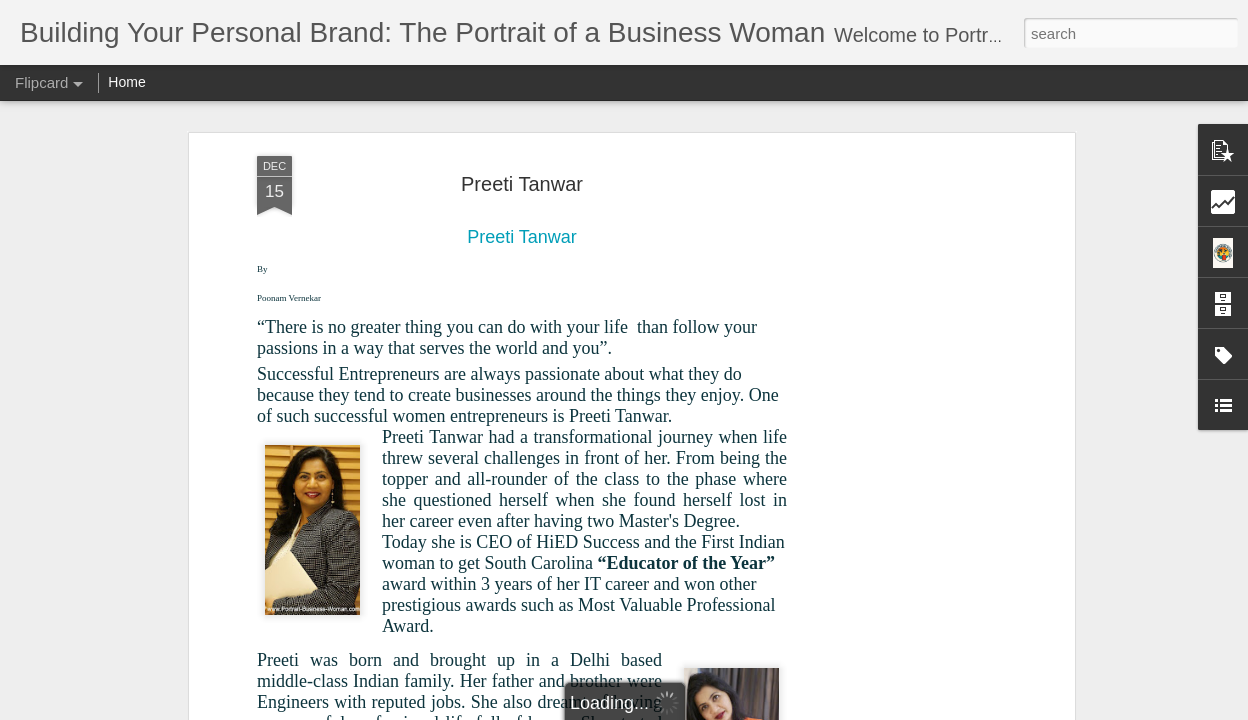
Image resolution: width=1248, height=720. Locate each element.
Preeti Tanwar (522, 184)
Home (126, 82)
